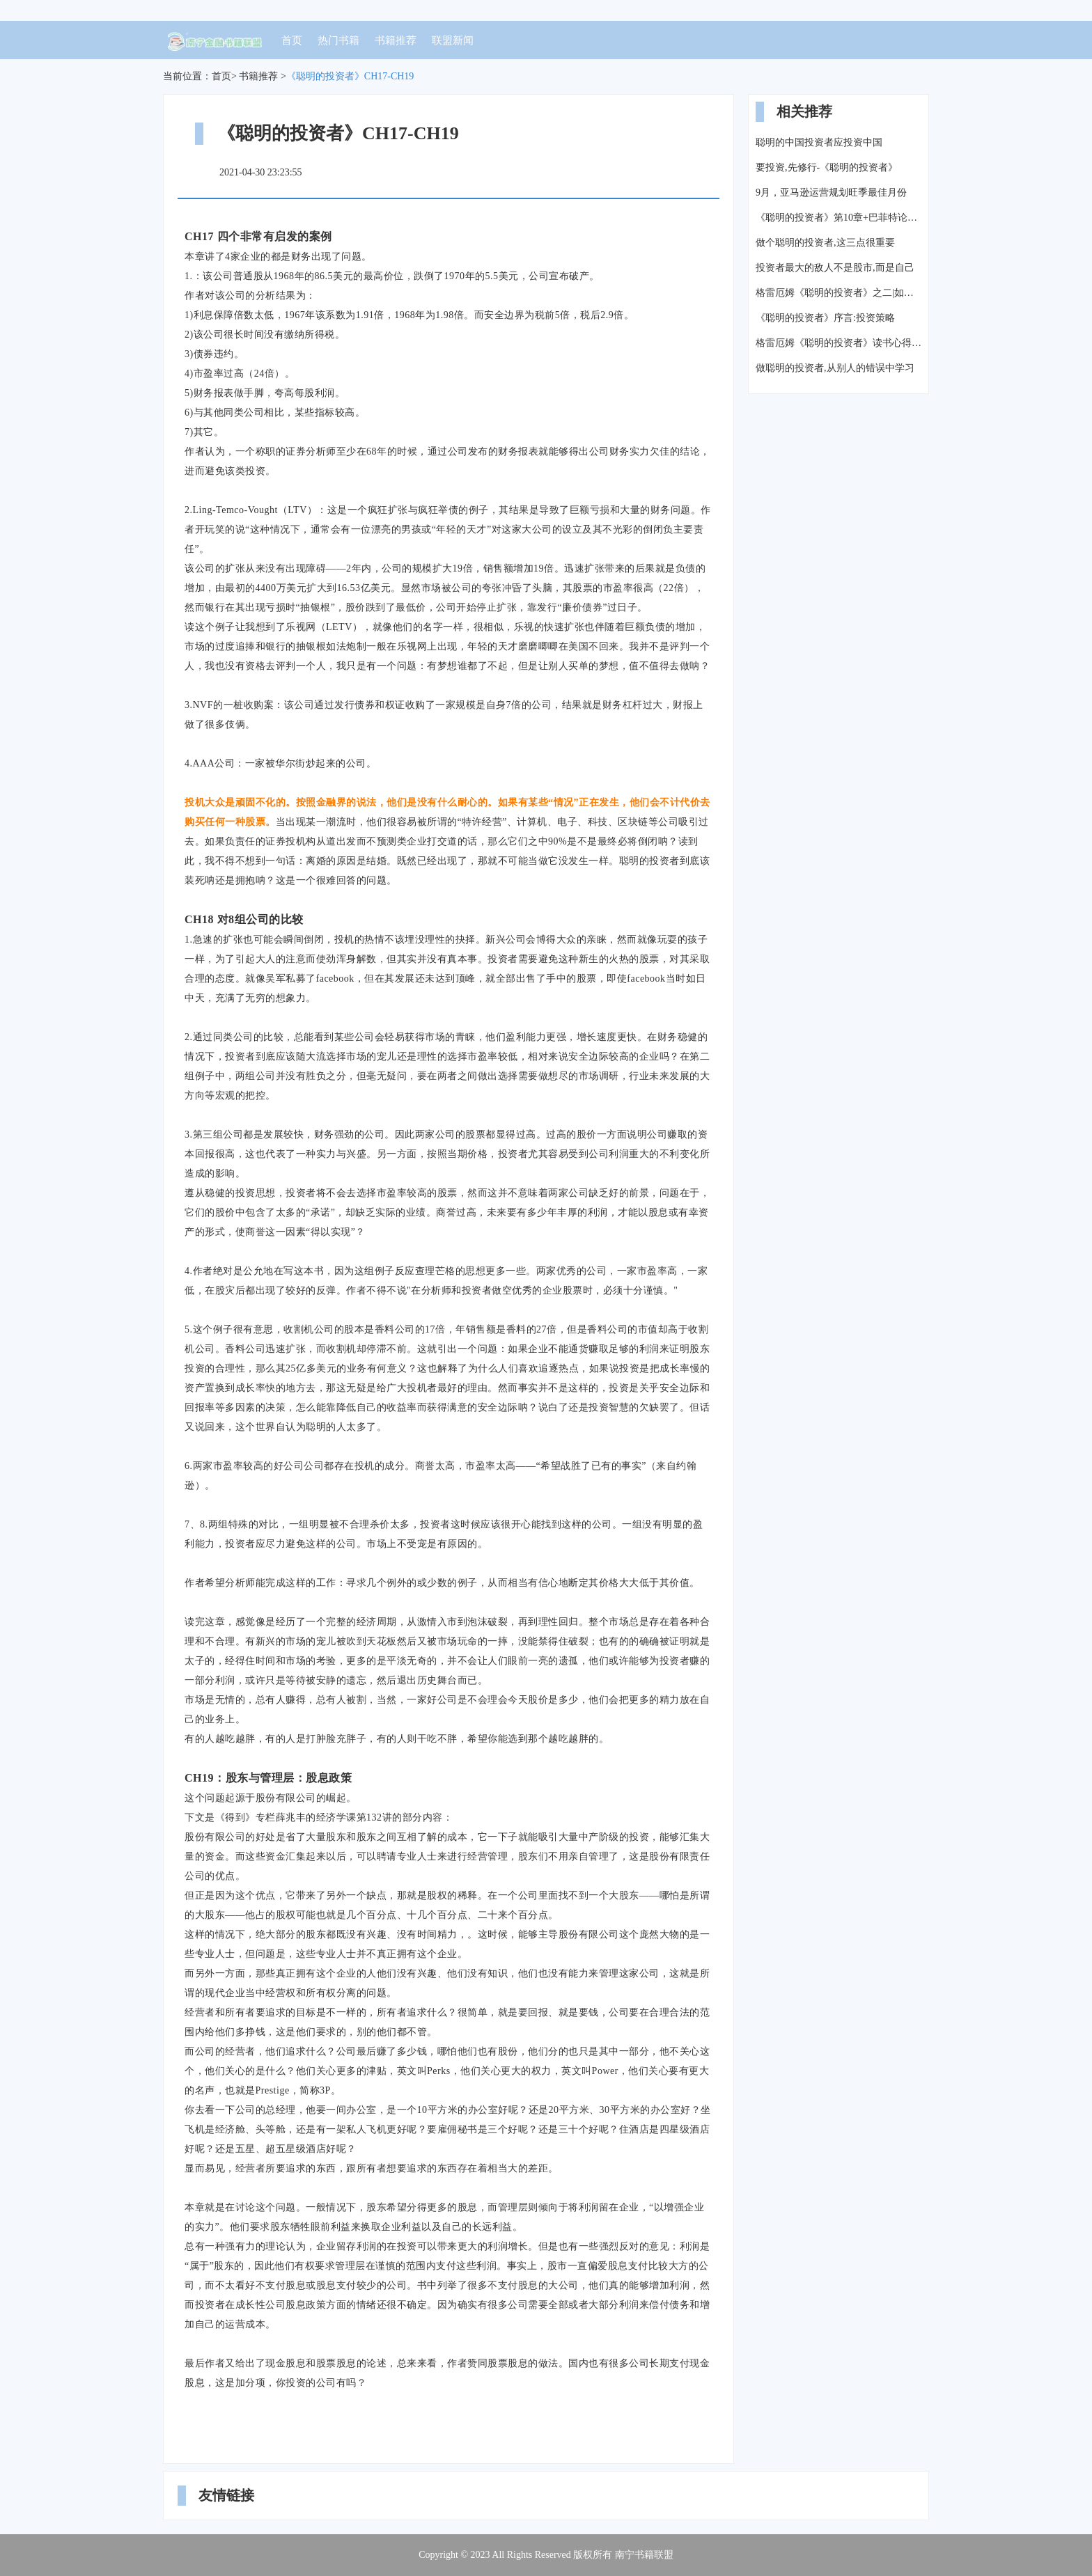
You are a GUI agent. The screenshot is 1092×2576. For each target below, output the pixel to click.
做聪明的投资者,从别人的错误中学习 (835, 368)
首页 (291, 40)
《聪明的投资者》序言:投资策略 (825, 318)
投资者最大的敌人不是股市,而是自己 (835, 267)
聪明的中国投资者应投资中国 (819, 142)
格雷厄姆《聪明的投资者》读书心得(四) (838, 343)
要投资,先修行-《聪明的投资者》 (827, 167)
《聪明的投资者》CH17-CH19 (350, 76)
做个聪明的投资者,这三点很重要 (825, 242)
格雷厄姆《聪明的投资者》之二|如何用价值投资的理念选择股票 (838, 293)
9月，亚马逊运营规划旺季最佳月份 (831, 192)
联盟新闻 (453, 40)
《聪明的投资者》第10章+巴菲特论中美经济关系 (838, 217)
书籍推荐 (395, 40)
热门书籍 (338, 40)
